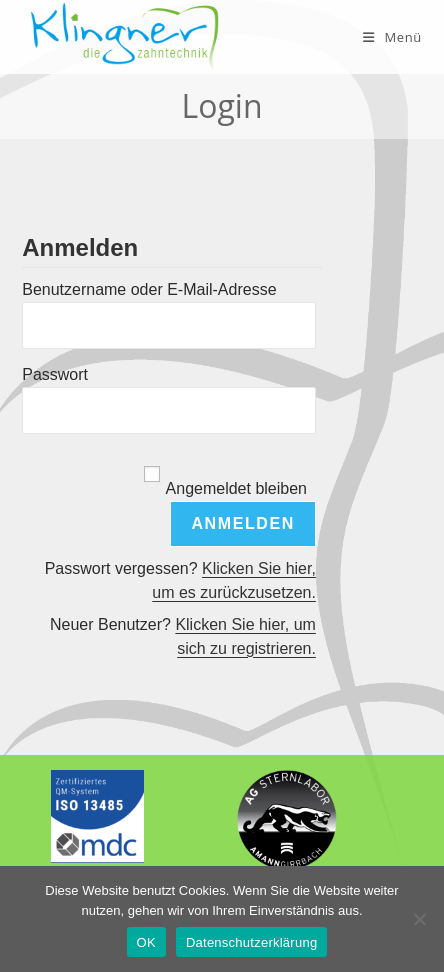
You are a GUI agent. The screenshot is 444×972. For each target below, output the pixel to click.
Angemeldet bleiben (236, 488)
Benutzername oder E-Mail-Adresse (149, 289)
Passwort (55, 374)
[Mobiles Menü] (392, 37)
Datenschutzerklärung (251, 942)
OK (146, 942)
